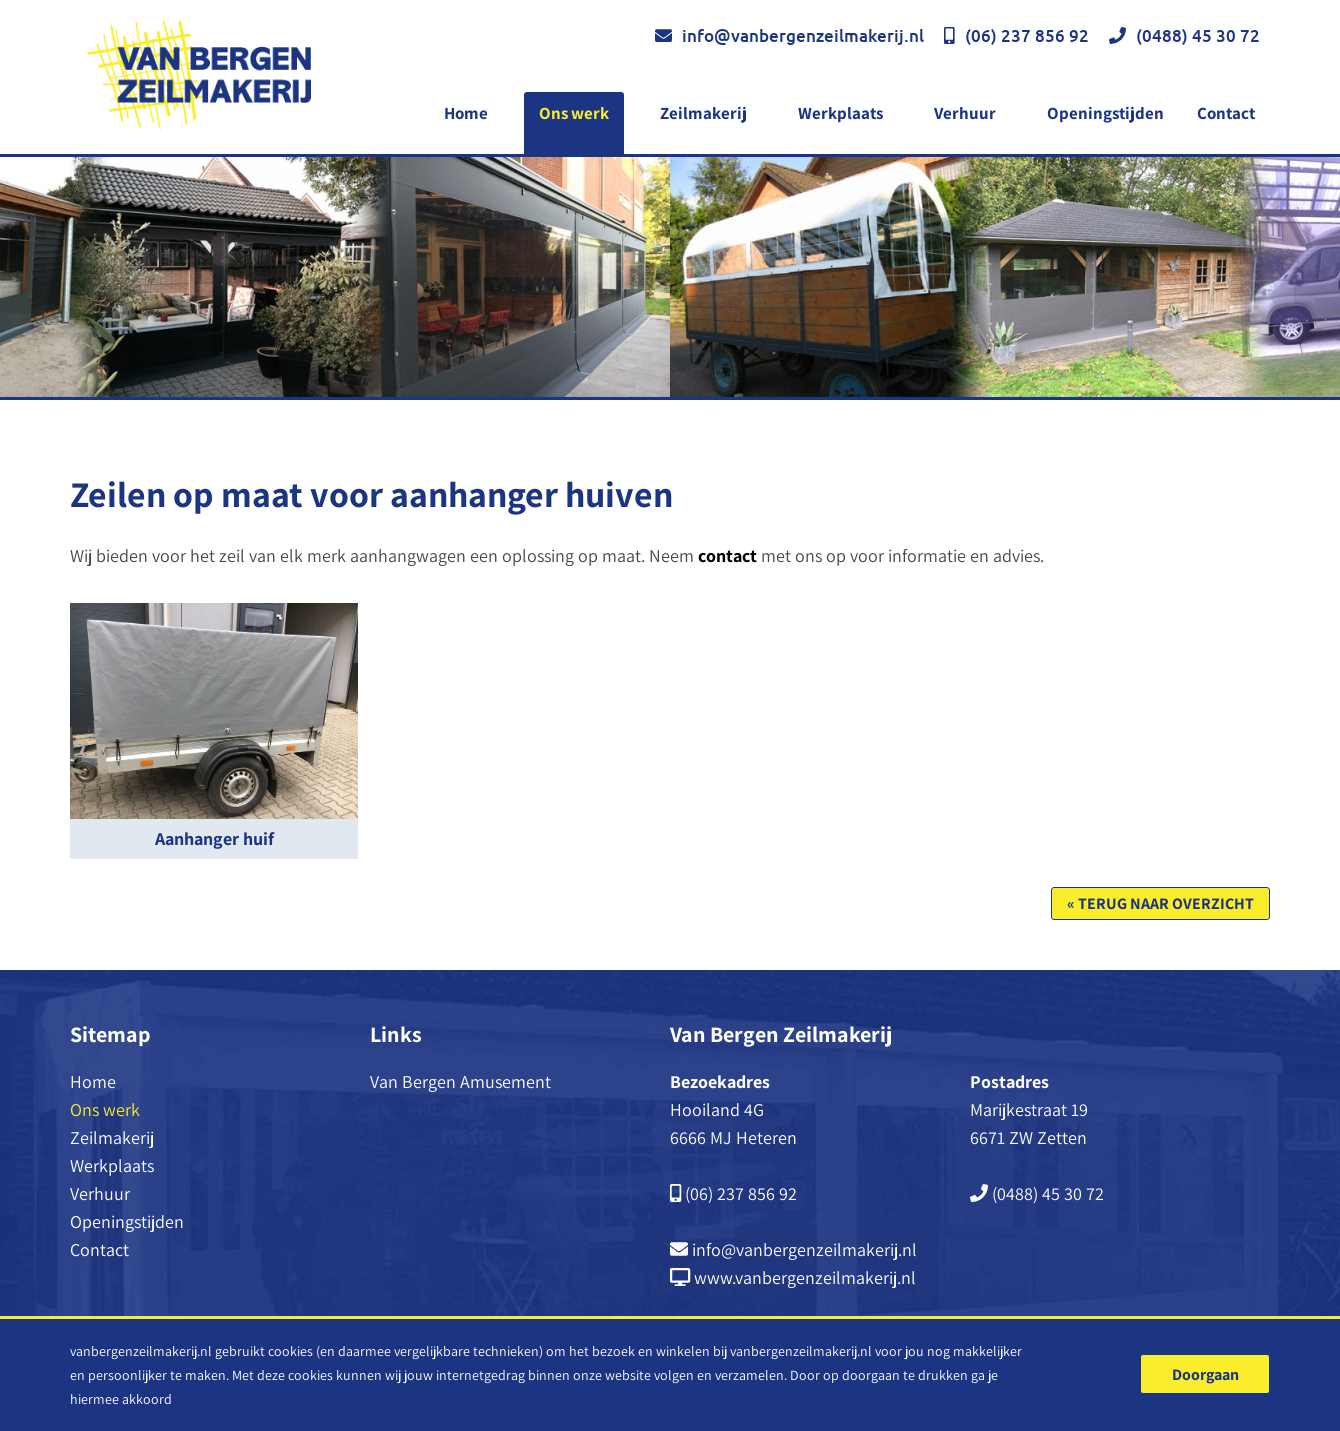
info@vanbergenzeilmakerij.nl (803, 35)
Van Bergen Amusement (460, 1081)
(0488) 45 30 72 (1198, 35)
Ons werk (574, 113)
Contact (1226, 113)
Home (466, 113)
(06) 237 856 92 (1027, 35)
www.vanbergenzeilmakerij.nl (805, 1277)
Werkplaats (840, 113)
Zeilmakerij (703, 113)
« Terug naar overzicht (1160, 903)
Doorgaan (1205, 1374)
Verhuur (965, 113)
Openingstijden (1105, 113)
